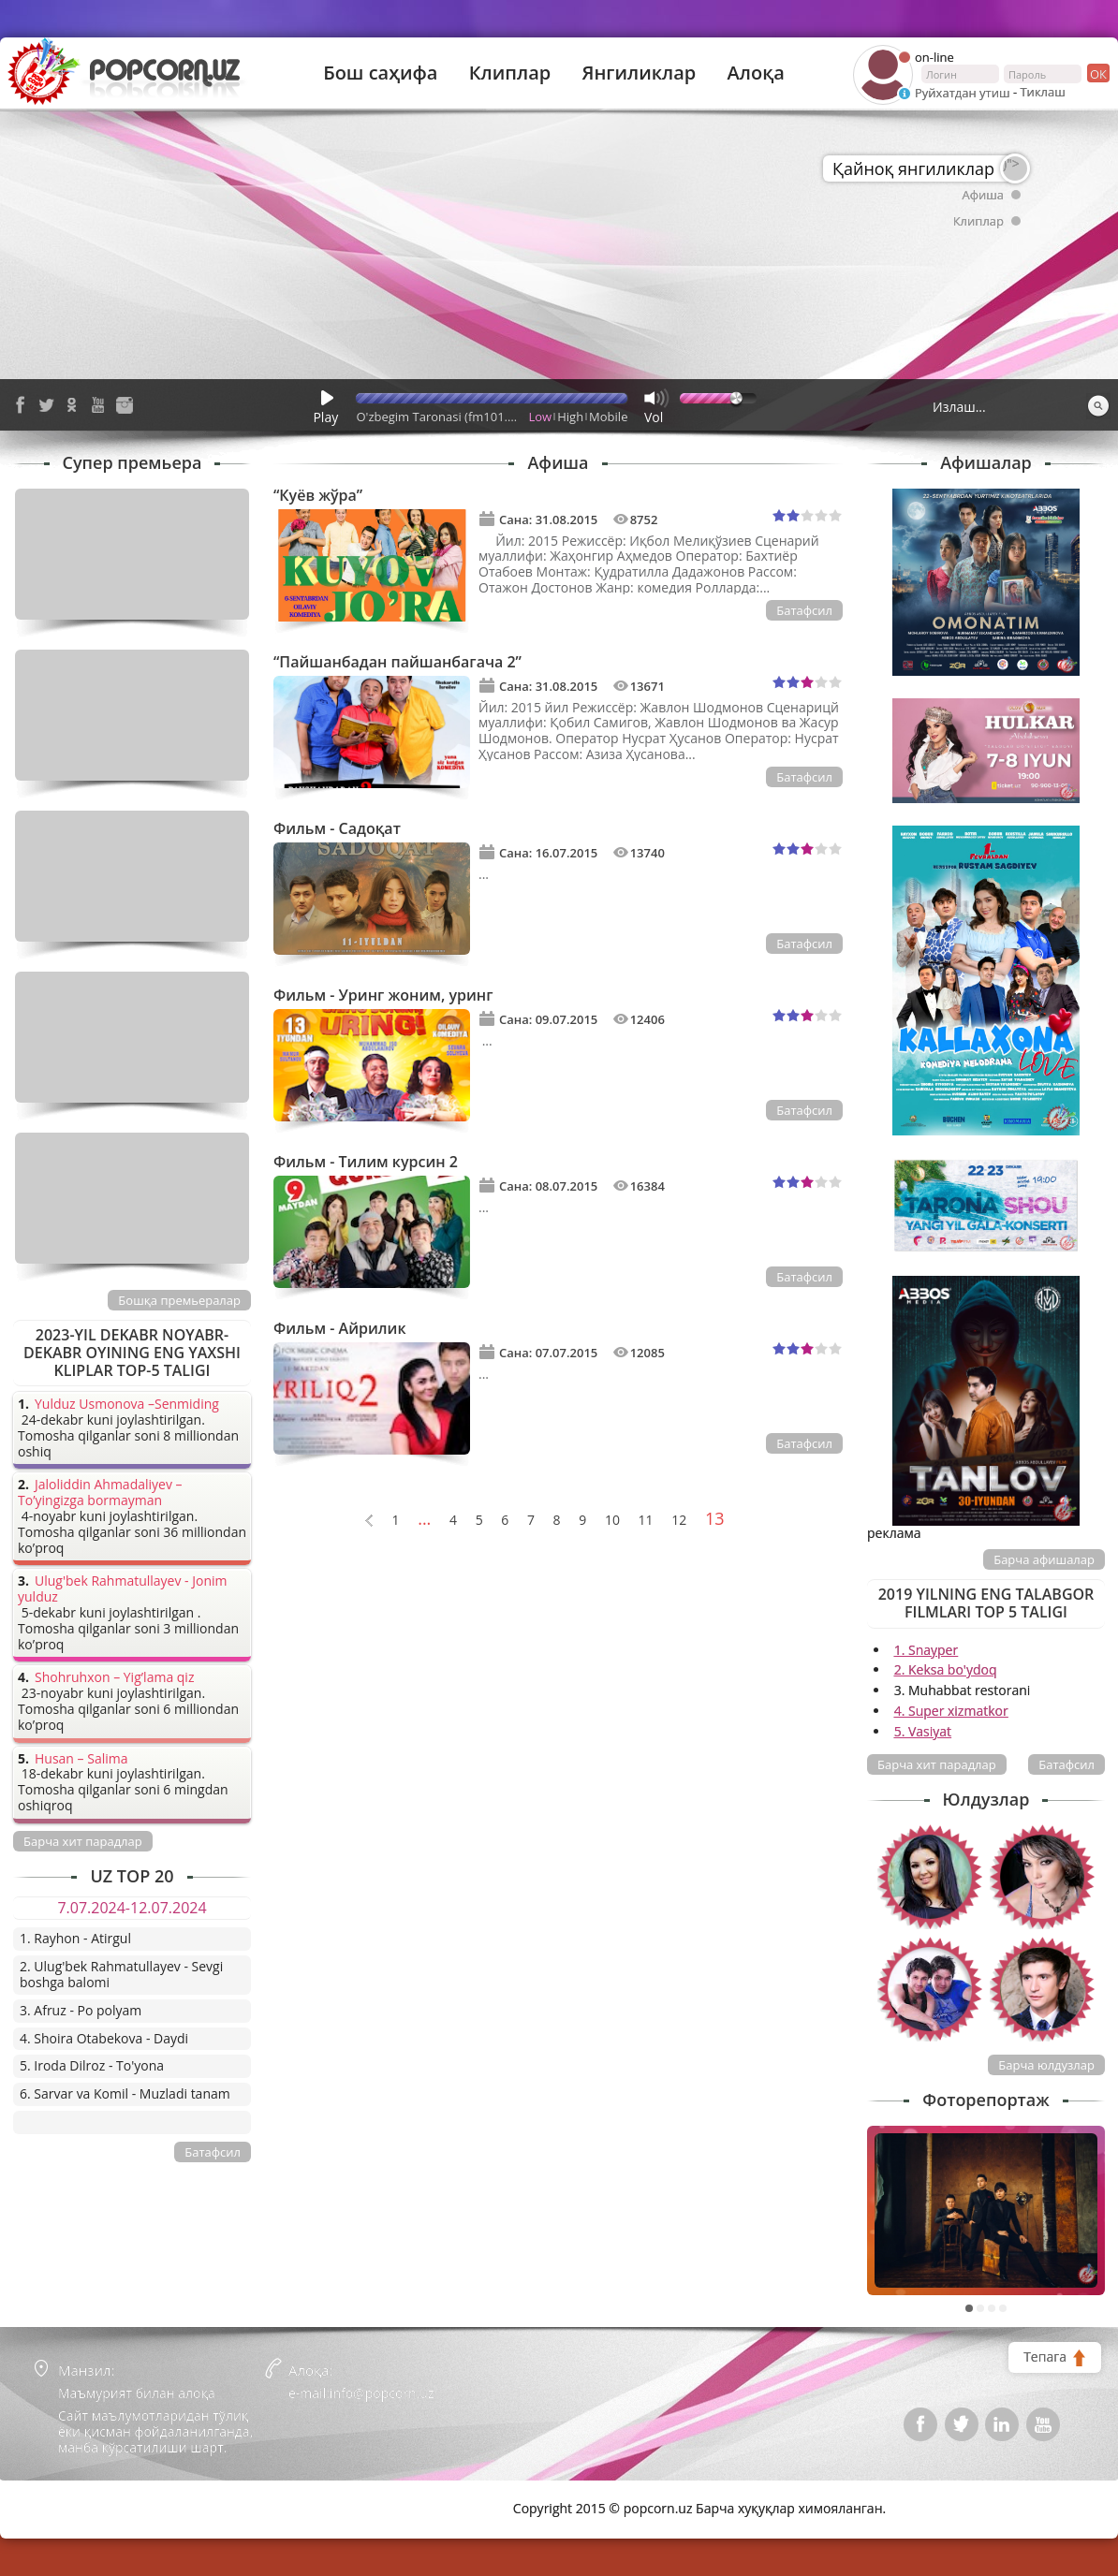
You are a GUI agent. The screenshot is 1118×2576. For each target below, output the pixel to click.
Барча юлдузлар (1046, 2064)
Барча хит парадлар (936, 1764)
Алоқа (756, 73)
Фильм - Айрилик (339, 1328)
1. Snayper (926, 1650)
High (570, 416)
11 (646, 1521)
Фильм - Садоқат (337, 828)
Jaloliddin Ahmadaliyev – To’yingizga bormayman (100, 1493)
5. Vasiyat (922, 1731)
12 (678, 1521)
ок (1097, 73)
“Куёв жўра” (317, 495)
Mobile (608, 416)
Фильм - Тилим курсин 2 (365, 1161)
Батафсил (804, 610)
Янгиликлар (638, 73)
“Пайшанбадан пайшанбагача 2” (397, 661)
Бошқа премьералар (179, 1300)
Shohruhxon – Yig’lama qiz (114, 1678)
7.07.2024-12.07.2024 (131, 1907)
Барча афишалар (1044, 1559)
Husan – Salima (81, 1759)
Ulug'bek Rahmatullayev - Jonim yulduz (123, 1589)
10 (612, 1521)
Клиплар (510, 73)
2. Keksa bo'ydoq (945, 1669)
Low (540, 416)
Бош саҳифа (380, 73)
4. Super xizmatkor (951, 1711)
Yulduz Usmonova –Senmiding (127, 1404)
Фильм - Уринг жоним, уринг (383, 995)
